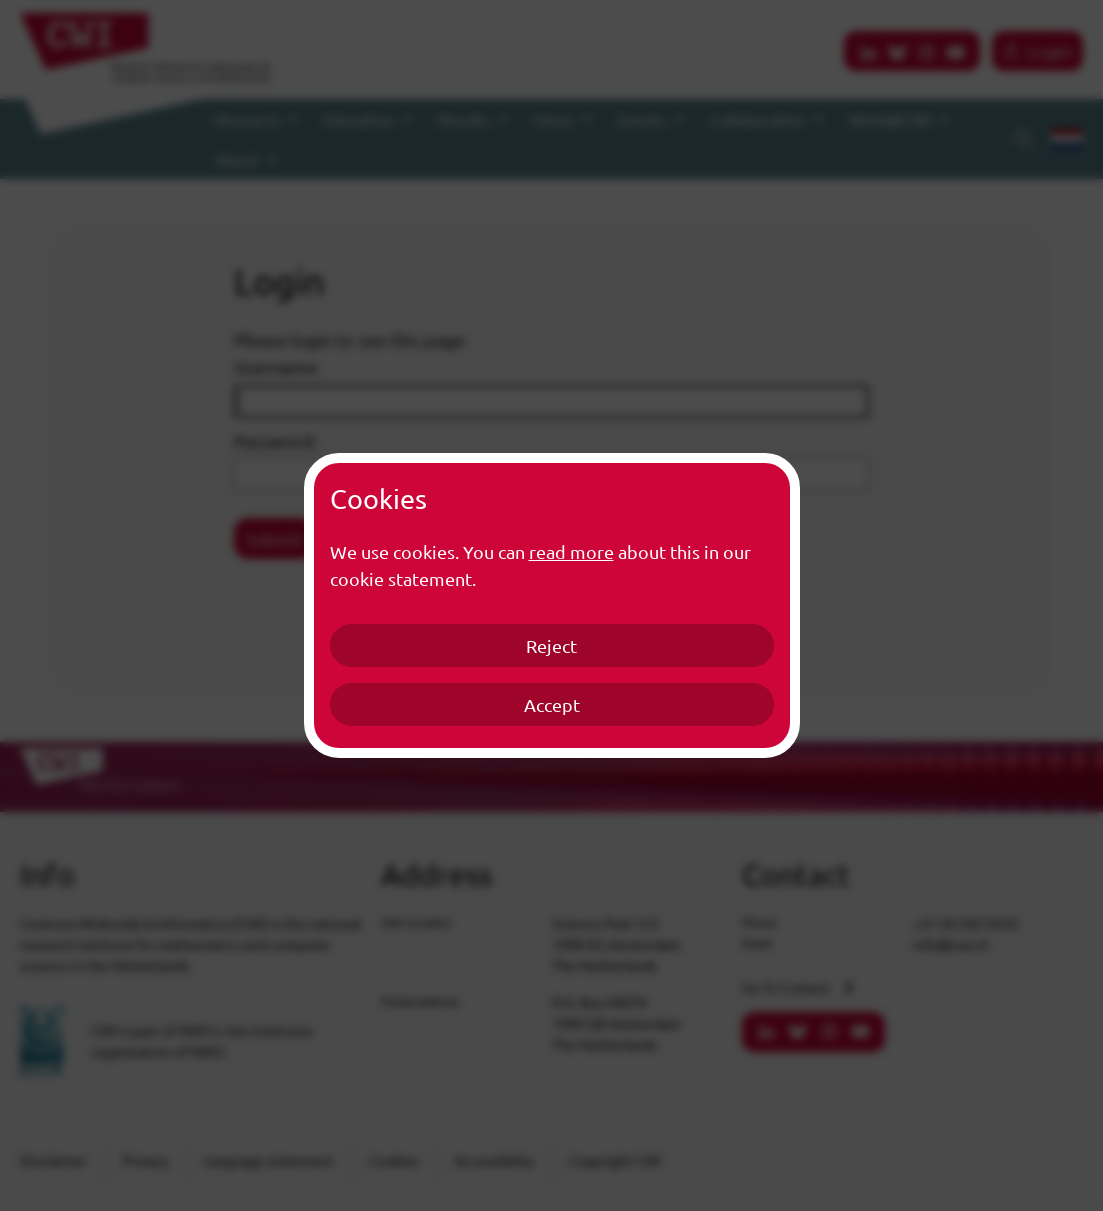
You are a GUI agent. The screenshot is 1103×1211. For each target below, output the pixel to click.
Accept (552, 704)
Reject (551, 645)
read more (571, 551)
